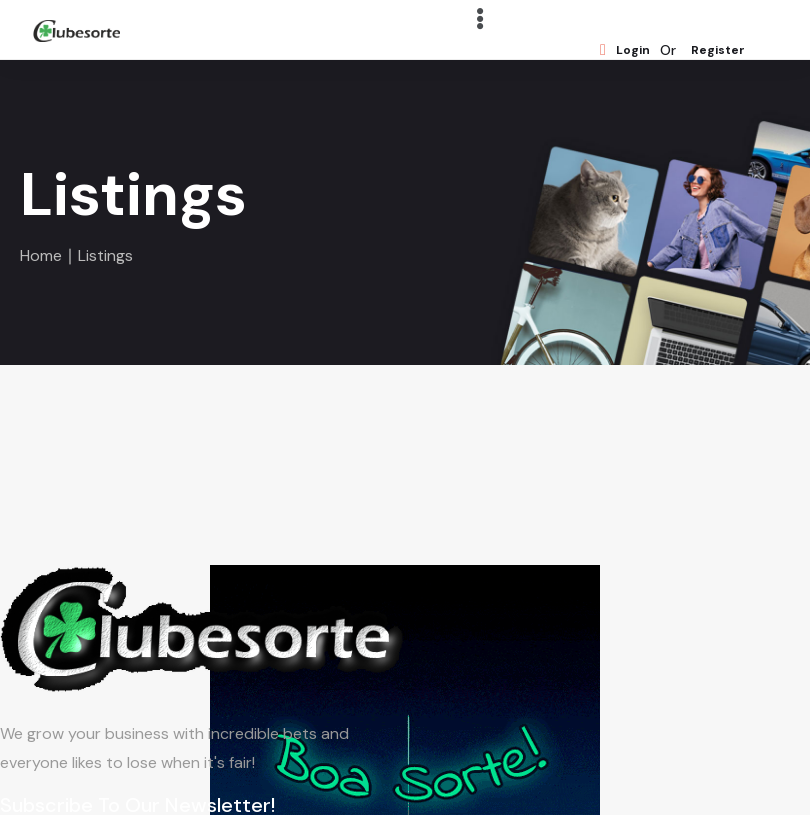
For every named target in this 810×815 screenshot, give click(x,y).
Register (718, 51)
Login (625, 51)
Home (41, 255)
